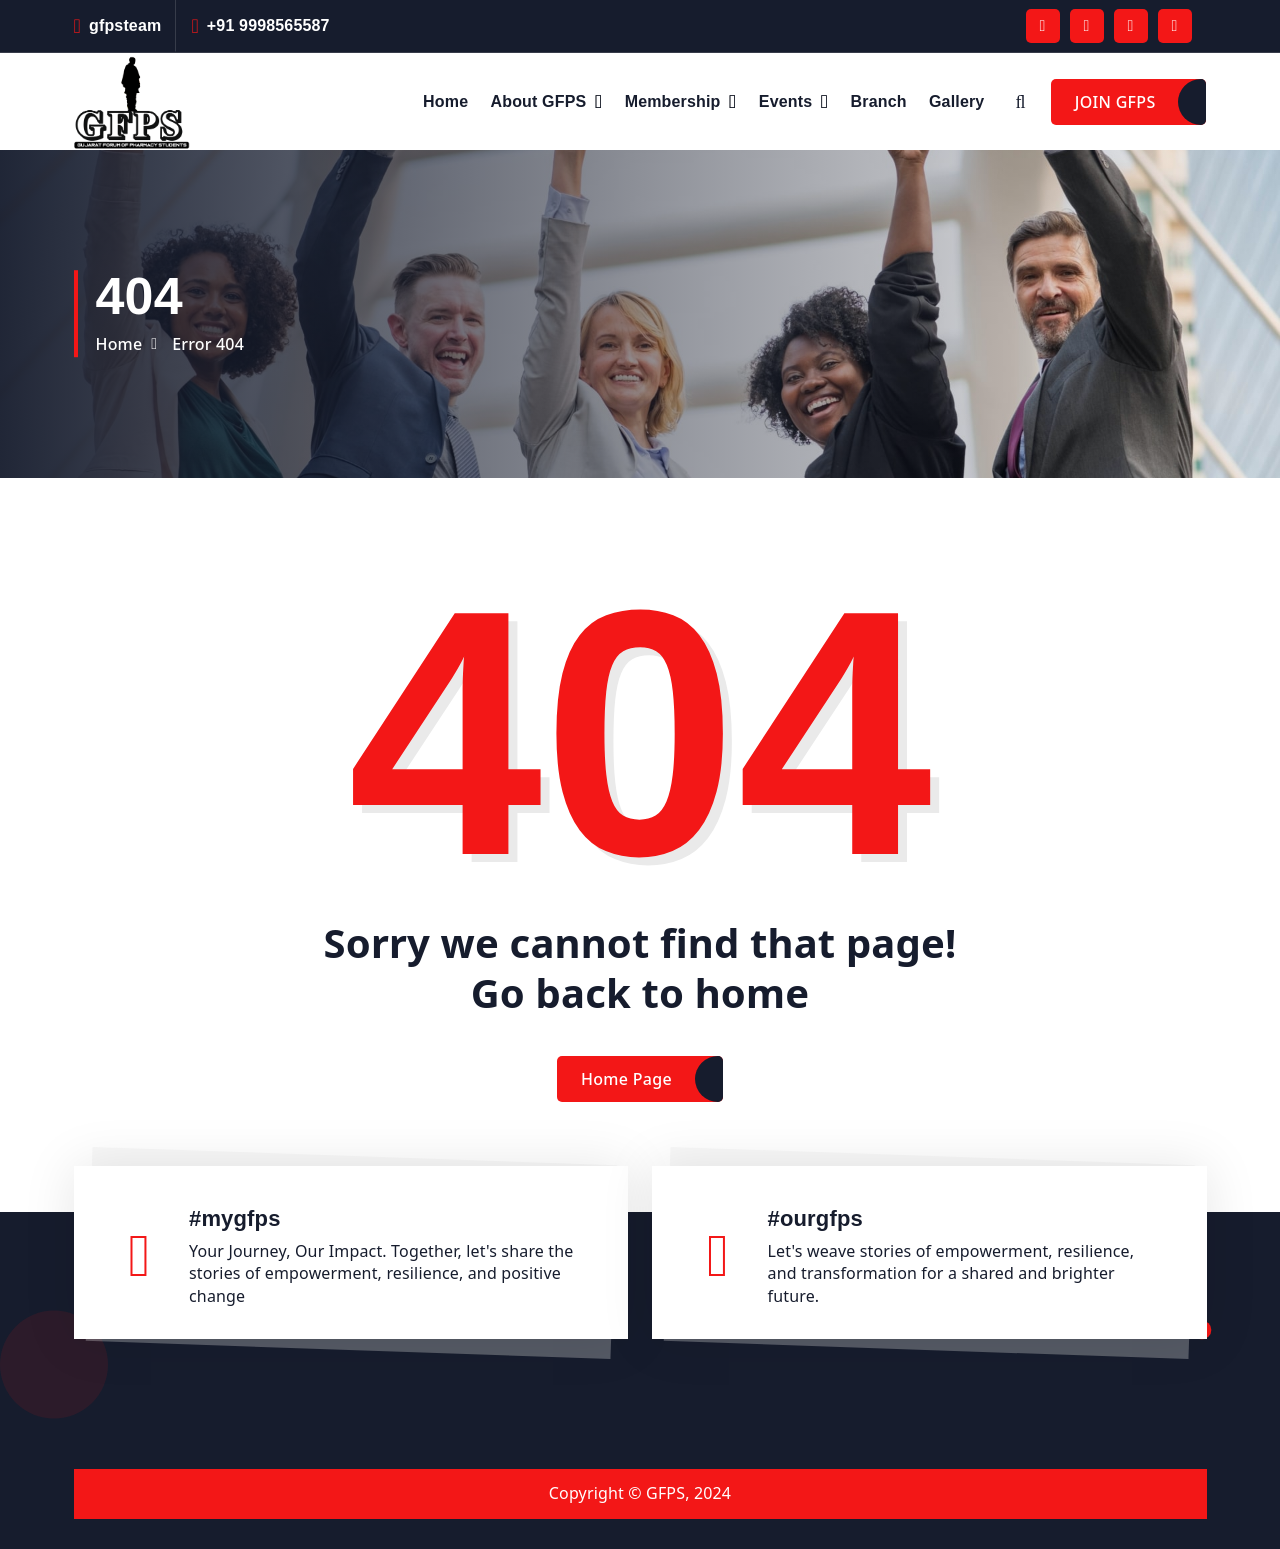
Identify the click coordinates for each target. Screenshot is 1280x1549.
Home (445, 101)
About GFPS (539, 101)
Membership (673, 101)
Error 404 (208, 344)
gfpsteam (125, 25)
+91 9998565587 (268, 25)
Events (785, 101)
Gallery (956, 101)
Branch (879, 101)
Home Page (626, 1105)
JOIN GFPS (1115, 102)
